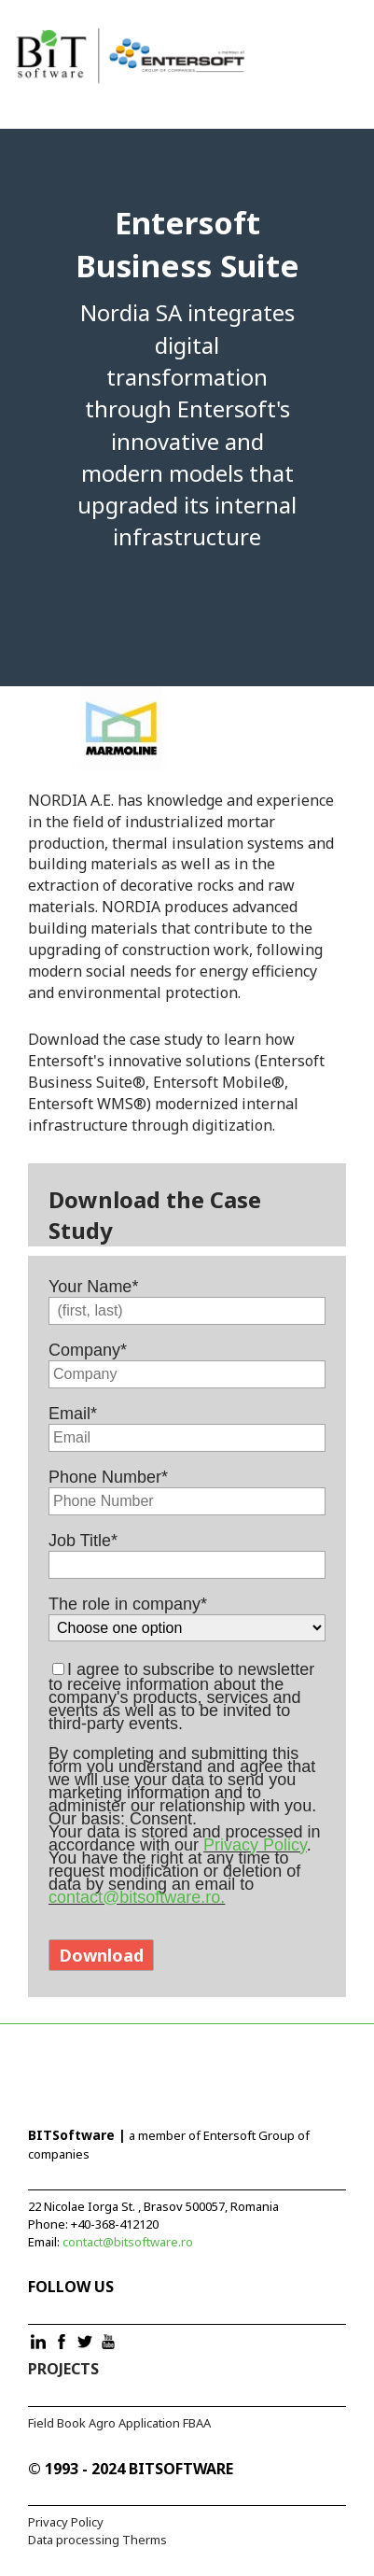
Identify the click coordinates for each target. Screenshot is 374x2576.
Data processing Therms (97, 2539)
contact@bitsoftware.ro (127, 2241)
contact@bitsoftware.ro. (136, 1897)
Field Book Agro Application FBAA (119, 2422)
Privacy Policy (255, 1845)
